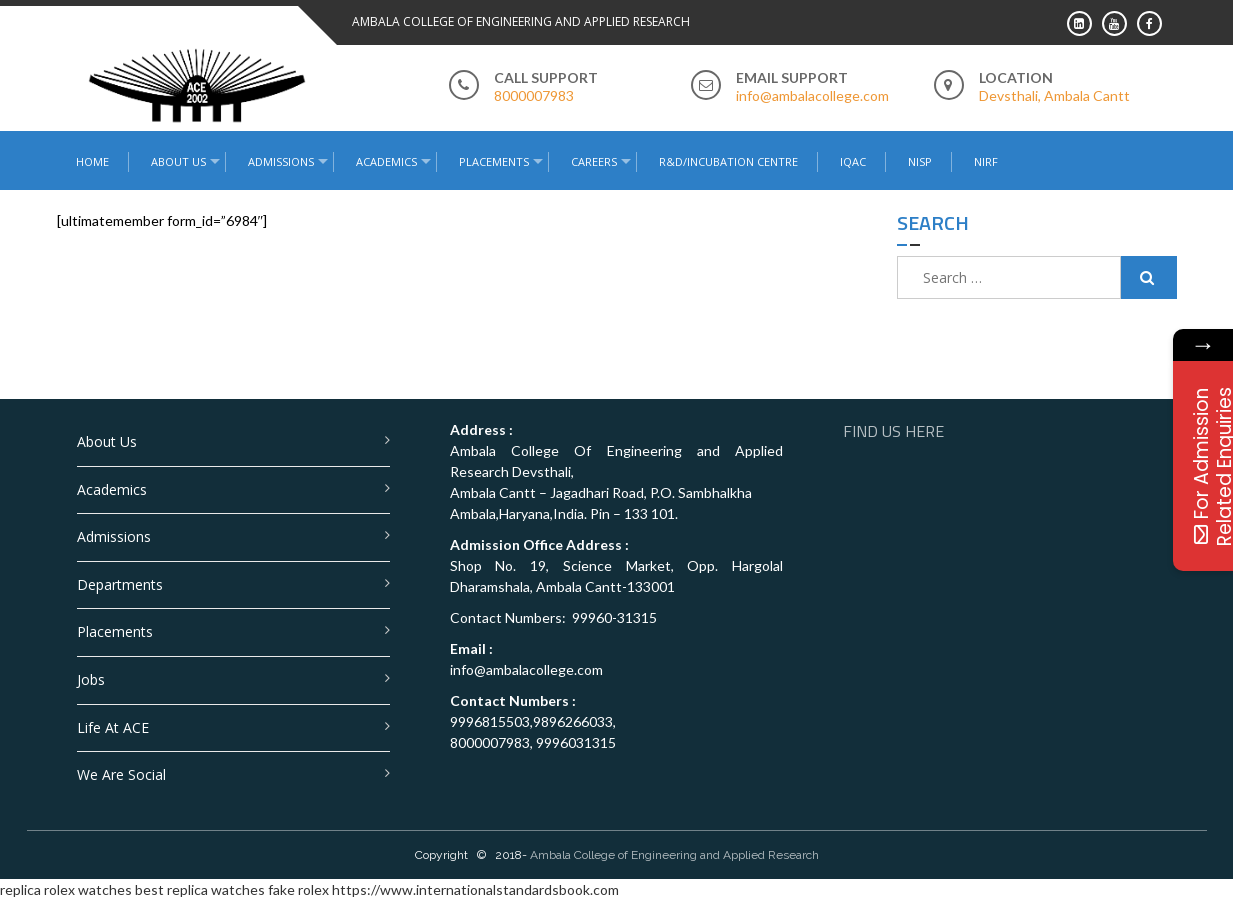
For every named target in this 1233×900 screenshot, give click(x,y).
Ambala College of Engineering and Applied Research (674, 855)
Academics (386, 161)
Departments (120, 584)
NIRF (986, 161)
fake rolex (298, 889)
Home (92, 161)
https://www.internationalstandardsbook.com (475, 889)
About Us (178, 161)
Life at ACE (113, 727)
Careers (594, 161)
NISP (920, 161)
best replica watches (200, 889)
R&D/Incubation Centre (728, 161)
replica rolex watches (66, 889)
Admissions (281, 161)
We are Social (121, 774)
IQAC (853, 161)
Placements (494, 161)
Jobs (91, 679)
